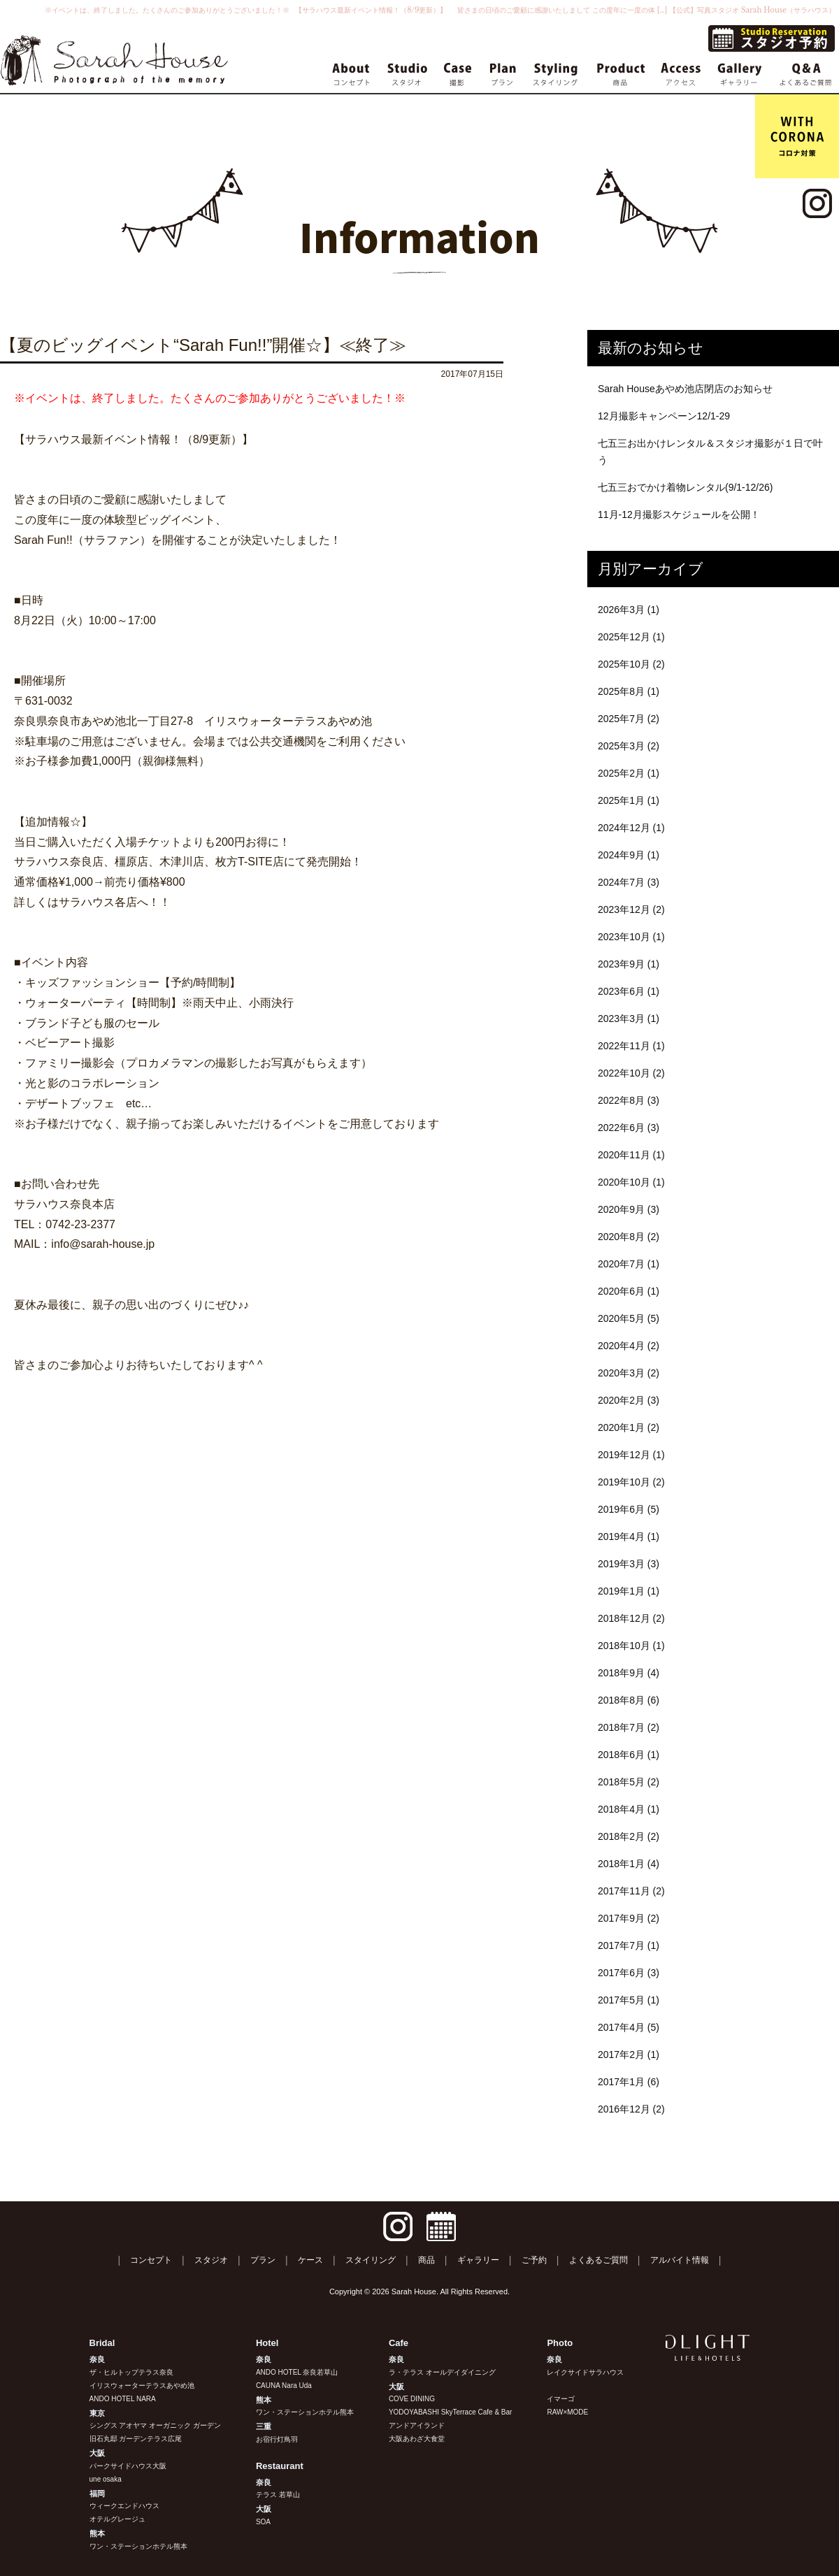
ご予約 (534, 2260)
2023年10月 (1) (631, 936)
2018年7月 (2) (628, 1727)
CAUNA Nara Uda (284, 2385)
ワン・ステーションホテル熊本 (138, 2546)
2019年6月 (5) (628, 1509)
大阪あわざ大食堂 (417, 2438)
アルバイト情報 (679, 2260)
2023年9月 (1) (628, 964)
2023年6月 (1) (628, 991)
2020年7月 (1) (628, 1263)
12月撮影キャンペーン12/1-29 (664, 416)
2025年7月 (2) (628, 718)
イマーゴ (561, 2399)
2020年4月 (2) (628, 1345)
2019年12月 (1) (631, 1454)
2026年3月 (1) (628, 609)
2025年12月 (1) (631, 636)
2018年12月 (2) (631, 1618)
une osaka (105, 2479)
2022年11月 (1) (631, 1045)
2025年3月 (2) (628, 745)
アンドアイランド (417, 2425)
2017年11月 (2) (631, 1891)
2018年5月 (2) (628, 1781)
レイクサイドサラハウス (585, 2372)
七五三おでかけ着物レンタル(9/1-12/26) (685, 487)
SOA (263, 2522)
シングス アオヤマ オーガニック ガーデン (155, 2425)
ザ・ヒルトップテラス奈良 (131, 2372)
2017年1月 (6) (628, 2081)
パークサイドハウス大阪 (127, 2466)
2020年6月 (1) (628, 1291)
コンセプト (151, 2260)
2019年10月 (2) (631, 1482)
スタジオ (211, 2260)
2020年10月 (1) (631, 1182)
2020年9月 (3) (628, 1209)
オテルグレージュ (117, 2519)
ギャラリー (478, 2260)
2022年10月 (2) (631, 1073)
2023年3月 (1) (628, 1018)
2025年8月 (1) (628, 691)
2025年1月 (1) (628, 800)
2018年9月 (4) (628, 1672)
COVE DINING (412, 2399)
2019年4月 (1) (628, 1536)
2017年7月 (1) (628, 1945)
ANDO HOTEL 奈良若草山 (297, 2372)
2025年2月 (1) (628, 773)
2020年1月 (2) (628, 1427)
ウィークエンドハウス (124, 2506)
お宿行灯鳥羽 (277, 2439)
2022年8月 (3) (628, 1100)
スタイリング (370, 2260)
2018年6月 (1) (628, 1754)
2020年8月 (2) (628, 1236)
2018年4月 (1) (628, 1809)
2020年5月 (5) (628, 1318)
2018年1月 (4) (628, 1863)
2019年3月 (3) (628, 1563)
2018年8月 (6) (628, 1700)
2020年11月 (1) (631, 1154)
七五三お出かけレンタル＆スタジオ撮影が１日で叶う (710, 452)
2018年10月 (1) (631, 1645)
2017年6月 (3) (628, 1972)
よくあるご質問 (598, 2260)
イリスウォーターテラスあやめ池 (141, 2385)
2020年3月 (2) (628, 1373)
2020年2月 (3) (628, 1400)
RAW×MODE (567, 2412)
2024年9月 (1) (628, 855)
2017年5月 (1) (628, 2000)
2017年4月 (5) (628, 2027)
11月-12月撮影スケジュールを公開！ (679, 514)
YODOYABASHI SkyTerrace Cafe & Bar (450, 2412)
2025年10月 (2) (631, 664)
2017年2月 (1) (628, 2054)
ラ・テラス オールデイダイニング (442, 2372)
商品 (426, 2260)
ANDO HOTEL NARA (122, 2399)
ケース (310, 2260)
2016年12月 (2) (631, 2109)
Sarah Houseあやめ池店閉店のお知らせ (685, 388)
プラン (262, 2260)
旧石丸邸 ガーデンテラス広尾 (135, 2438)
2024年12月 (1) (631, 827)
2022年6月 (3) (628, 1127)
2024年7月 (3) (628, 882)
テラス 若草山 (278, 2494)
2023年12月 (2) (631, 909)
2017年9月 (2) (628, 1918)
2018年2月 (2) (628, 1836)
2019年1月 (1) (628, 1591)
